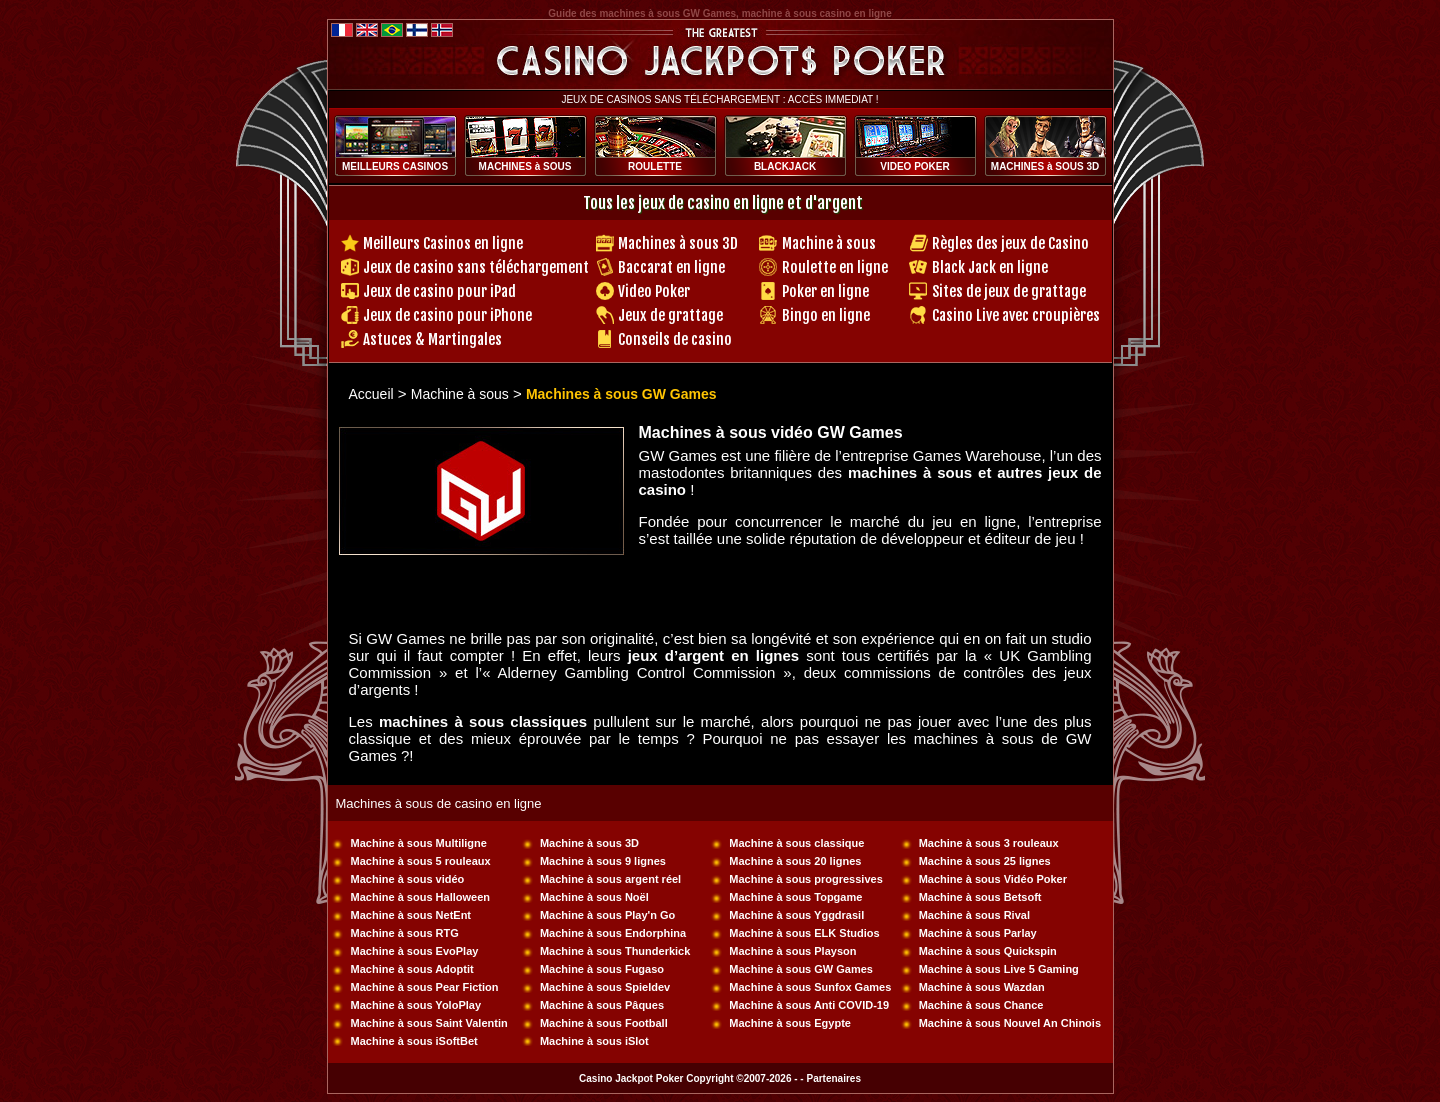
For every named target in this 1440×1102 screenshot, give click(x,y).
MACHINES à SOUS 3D (1045, 166)
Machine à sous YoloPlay (416, 1005)
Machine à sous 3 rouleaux (989, 843)
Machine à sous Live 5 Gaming (999, 969)
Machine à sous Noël (594, 897)
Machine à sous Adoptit (412, 969)
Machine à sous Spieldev (605, 987)
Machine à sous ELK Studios (804, 933)
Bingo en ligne (826, 315)
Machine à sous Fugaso (602, 969)
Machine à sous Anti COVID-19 (809, 1005)
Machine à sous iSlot (594, 1041)
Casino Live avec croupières (1016, 315)
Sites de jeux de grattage (1009, 291)
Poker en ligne (825, 291)
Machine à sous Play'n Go (607, 915)
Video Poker (654, 291)
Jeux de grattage (670, 315)
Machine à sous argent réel (610, 879)
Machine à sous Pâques (602, 1005)
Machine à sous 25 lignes (985, 861)
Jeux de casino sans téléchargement (476, 267)
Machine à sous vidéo (408, 879)
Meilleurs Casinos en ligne (443, 243)
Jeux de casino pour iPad (439, 291)
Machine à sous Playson (792, 951)
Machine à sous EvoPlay (415, 951)
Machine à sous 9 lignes (603, 861)
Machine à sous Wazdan (982, 987)
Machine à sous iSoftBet (414, 1041)
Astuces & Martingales (432, 339)
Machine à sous (829, 243)
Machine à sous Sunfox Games (810, 987)
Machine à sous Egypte (790, 1023)
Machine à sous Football (604, 1023)
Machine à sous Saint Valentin (429, 1023)
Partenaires (833, 1078)
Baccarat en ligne (671, 267)
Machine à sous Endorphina (613, 933)
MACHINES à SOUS (525, 166)
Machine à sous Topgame (795, 897)
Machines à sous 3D (678, 243)
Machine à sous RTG (405, 933)
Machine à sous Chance (981, 1005)
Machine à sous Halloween (420, 897)
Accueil (371, 394)
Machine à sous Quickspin (988, 951)
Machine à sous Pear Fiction (425, 987)
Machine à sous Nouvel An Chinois (1010, 1023)
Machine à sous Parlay (978, 933)
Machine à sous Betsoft (980, 897)
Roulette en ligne (835, 267)
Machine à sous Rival (974, 915)
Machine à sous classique (796, 843)
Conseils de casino (675, 339)
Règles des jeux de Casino (1010, 243)
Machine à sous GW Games (801, 969)
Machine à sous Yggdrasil (796, 915)
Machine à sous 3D (589, 843)
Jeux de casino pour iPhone (447, 315)
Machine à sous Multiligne (419, 843)
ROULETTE (655, 166)
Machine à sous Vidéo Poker (993, 879)
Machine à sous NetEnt (411, 915)
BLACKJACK (785, 166)
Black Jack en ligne (990, 267)
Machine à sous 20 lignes (795, 861)
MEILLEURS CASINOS (395, 166)
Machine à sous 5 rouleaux (421, 861)
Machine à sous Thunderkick (615, 951)
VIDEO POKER (914, 166)
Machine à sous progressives (805, 879)
